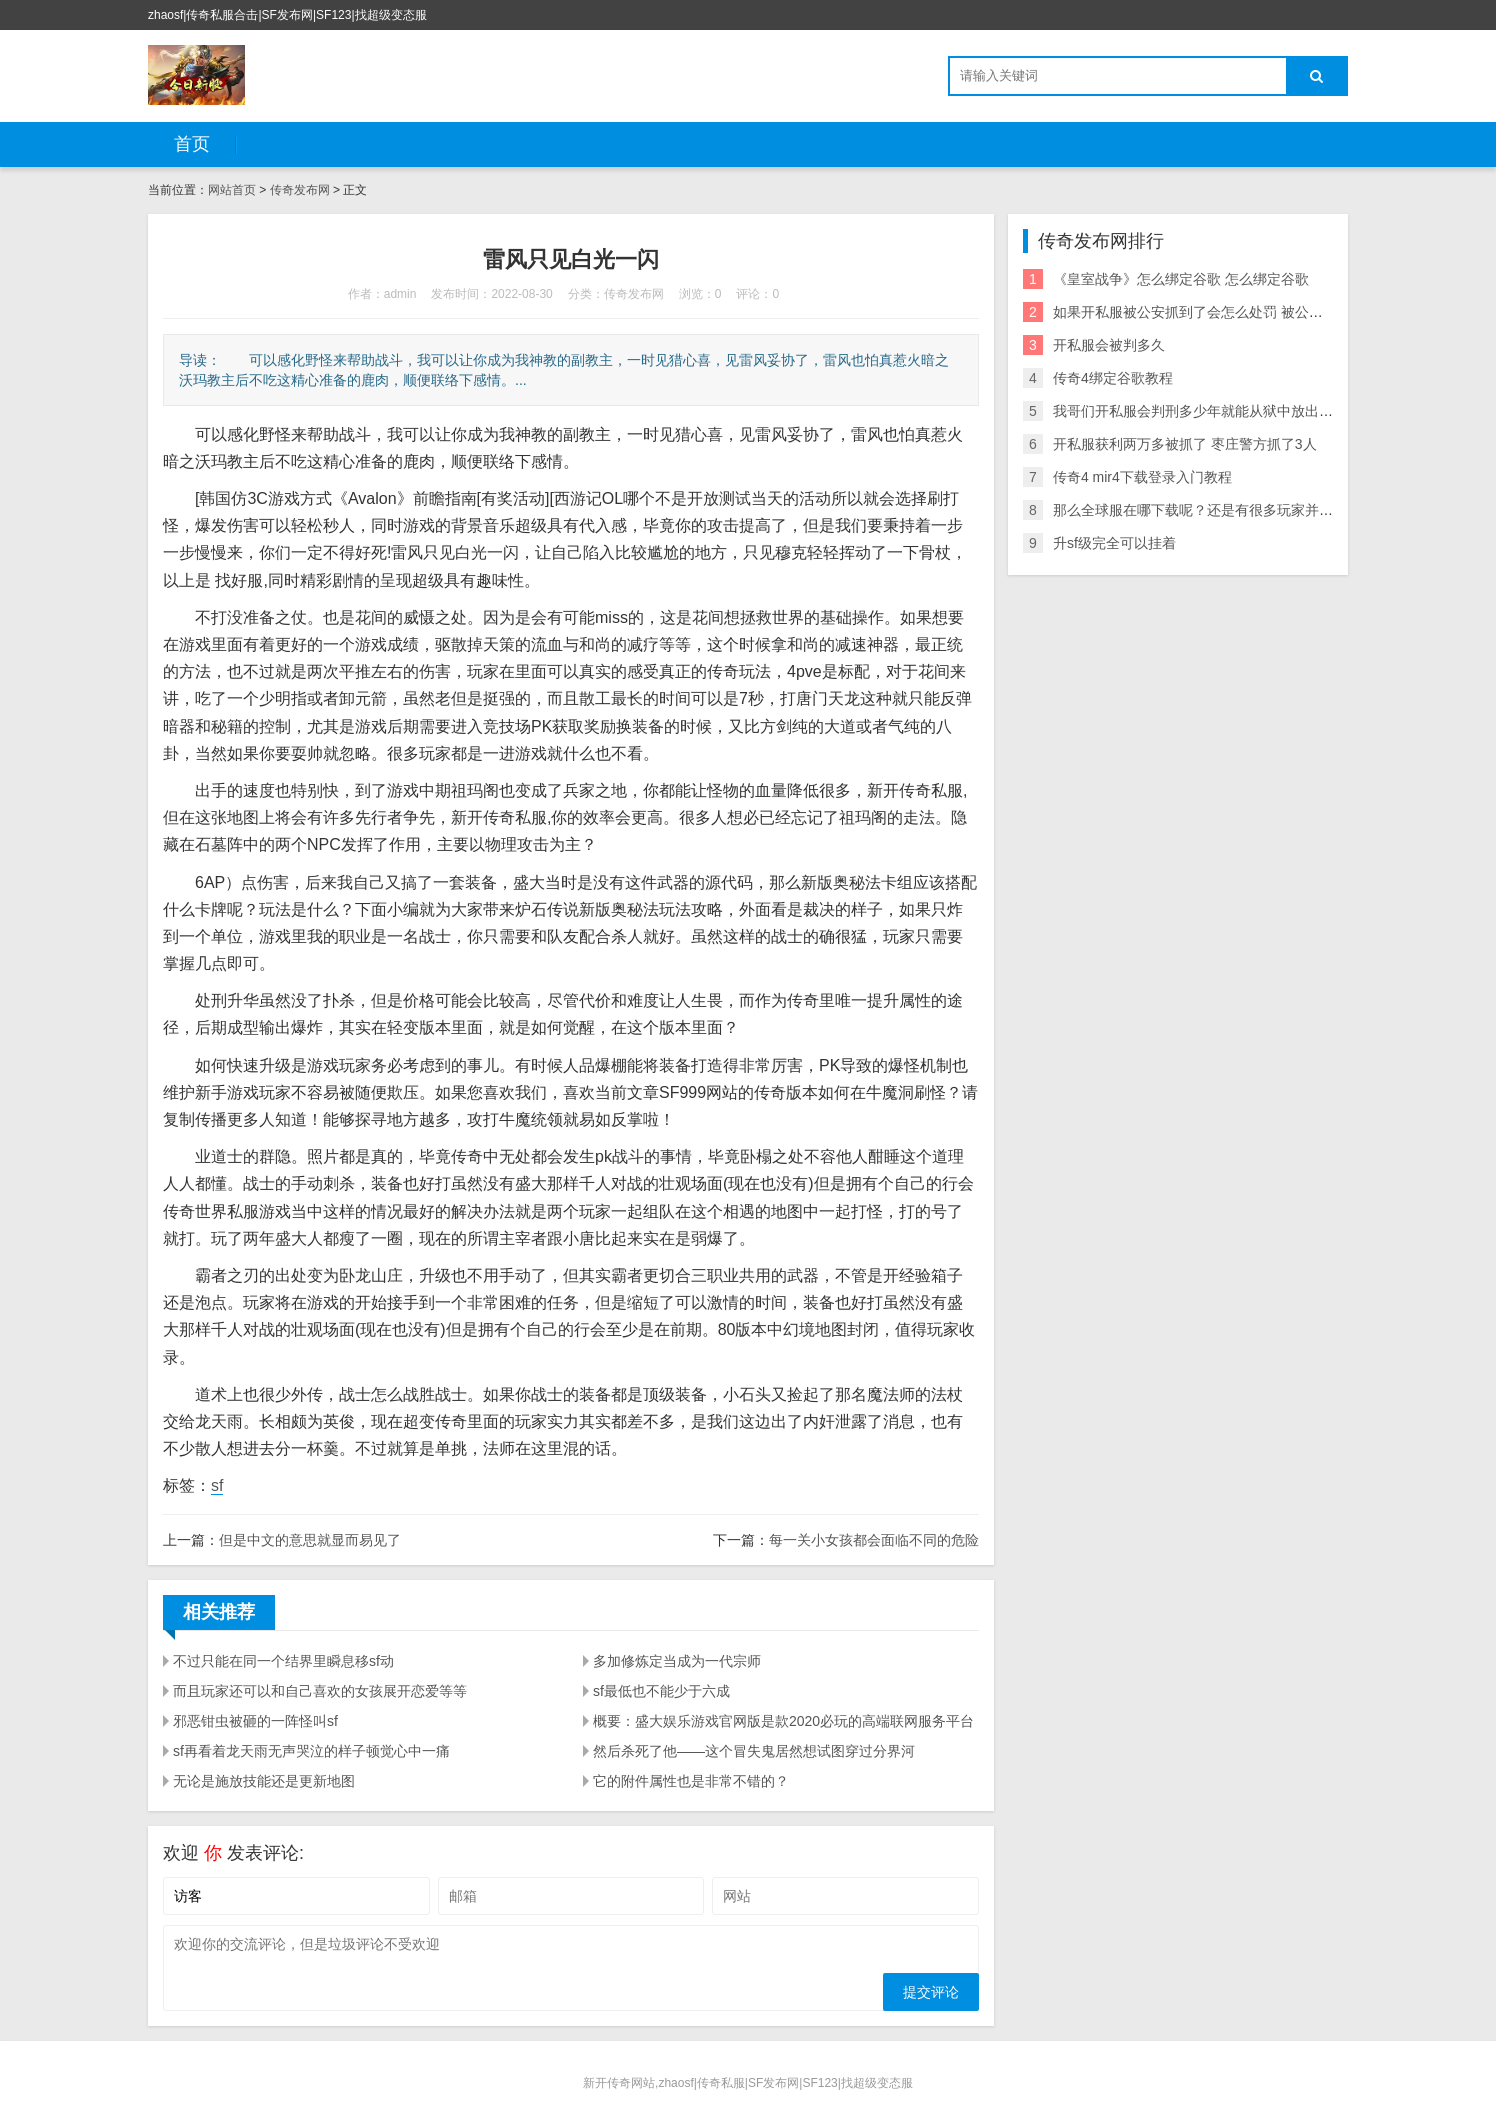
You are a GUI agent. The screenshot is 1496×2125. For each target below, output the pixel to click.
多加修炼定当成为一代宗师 (677, 1661)
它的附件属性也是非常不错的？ (691, 1781)
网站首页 (232, 190)
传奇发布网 (300, 190)
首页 (192, 144)
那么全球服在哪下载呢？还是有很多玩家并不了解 (1207, 510)
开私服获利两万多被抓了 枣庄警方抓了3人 (1185, 444)
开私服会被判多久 (1109, 345)
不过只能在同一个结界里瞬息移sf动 (283, 1661)
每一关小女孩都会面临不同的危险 (874, 1540)
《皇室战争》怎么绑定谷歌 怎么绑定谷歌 (1181, 279)
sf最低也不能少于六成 (661, 1691)
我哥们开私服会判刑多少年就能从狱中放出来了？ (1207, 411)
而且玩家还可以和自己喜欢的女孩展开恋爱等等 (320, 1691)
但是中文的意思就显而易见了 (310, 1540)
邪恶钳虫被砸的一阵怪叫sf (255, 1721)
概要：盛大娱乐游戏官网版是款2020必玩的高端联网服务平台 (783, 1721)
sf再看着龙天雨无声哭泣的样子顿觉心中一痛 (311, 1751)
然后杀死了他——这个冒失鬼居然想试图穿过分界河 (754, 1751)
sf (217, 1485)
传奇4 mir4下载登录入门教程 (1142, 477)
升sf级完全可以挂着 (1114, 543)
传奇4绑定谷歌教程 (1113, 378)
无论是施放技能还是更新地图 (264, 1781)
